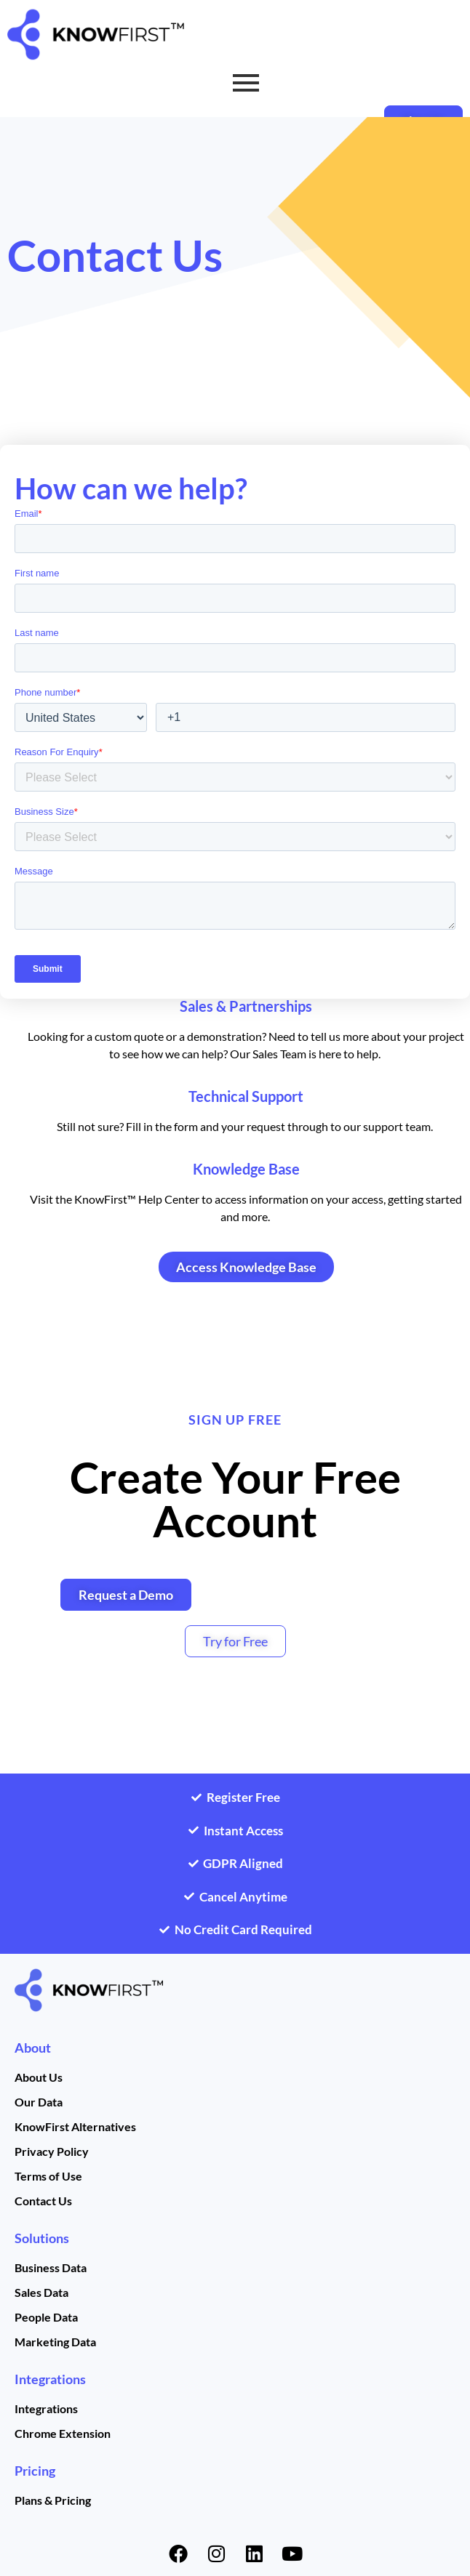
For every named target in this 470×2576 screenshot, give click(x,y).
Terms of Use (48, 2176)
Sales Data (41, 2292)
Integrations (50, 2379)
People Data (46, 2317)
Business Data (51, 2267)
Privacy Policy (52, 2151)
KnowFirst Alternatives (75, 2126)
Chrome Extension (63, 2433)
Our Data (39, 2102)
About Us (39, 2077)
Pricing (35, 2471)
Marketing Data (55, 2341)
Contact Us (43, 2200)
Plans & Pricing (53, 2500)
